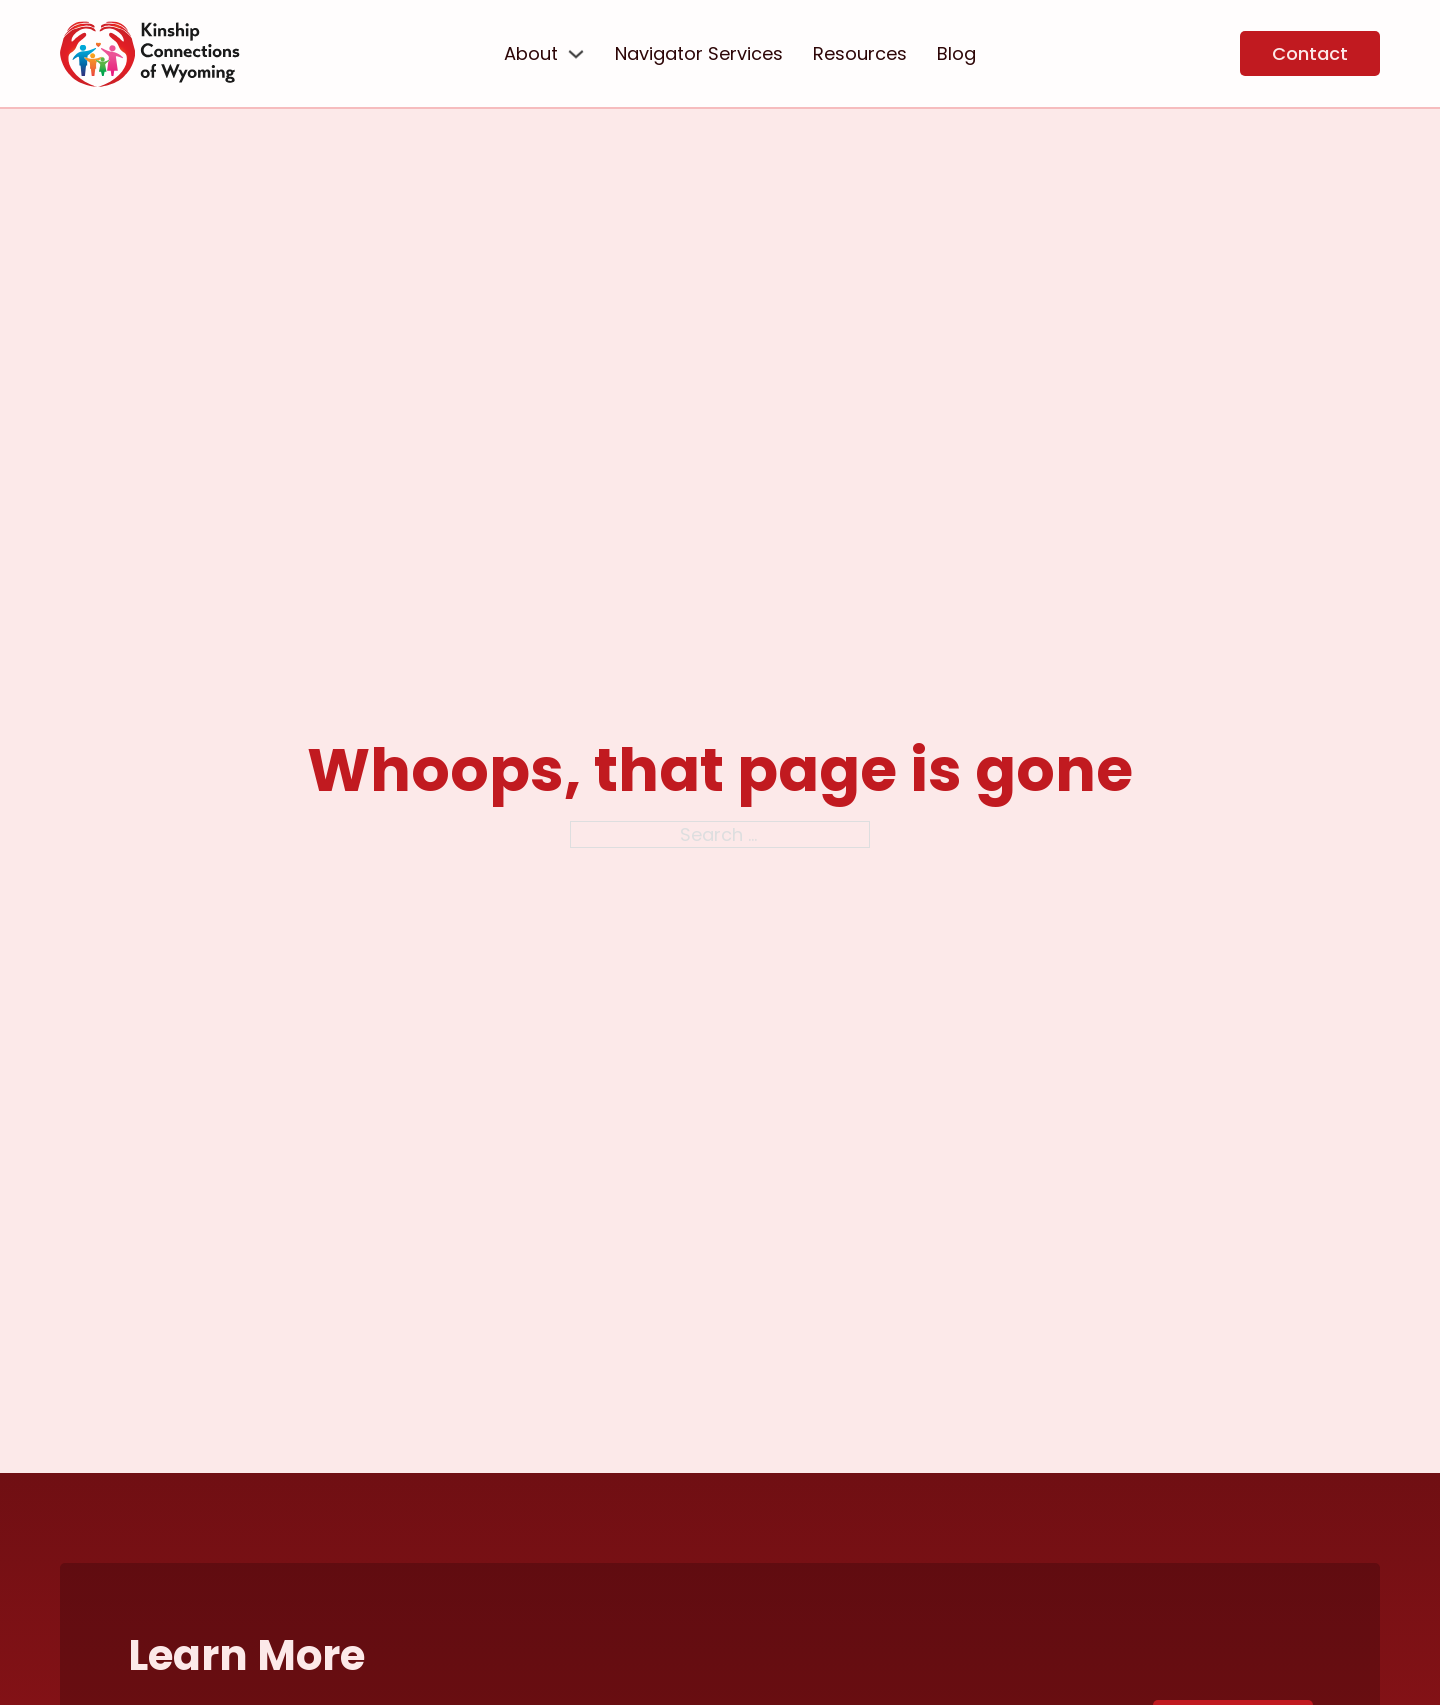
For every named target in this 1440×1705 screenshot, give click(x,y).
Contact (1310, 53)
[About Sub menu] (576, 54)
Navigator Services (699, 53)
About (531, 53)
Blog (956, 53)
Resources (860, 53)
